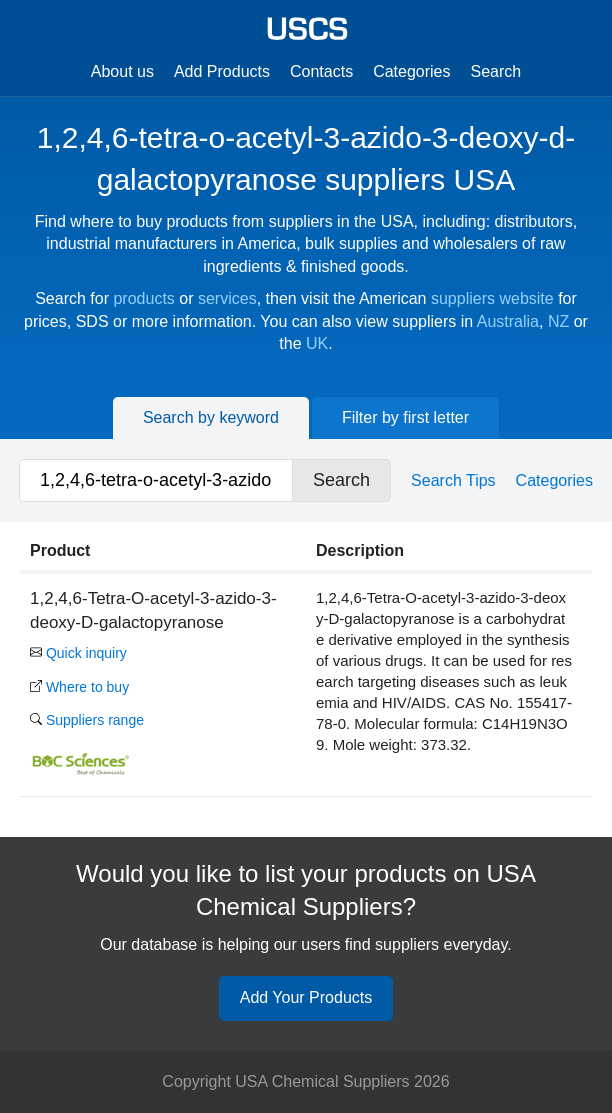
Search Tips (453, 480)
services (227, 298)
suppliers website (492, 298)
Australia (508, 321)
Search (496, 71)
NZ (558, 321)
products (143, 298)
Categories (411, 71)
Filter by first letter (405, 417)
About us (122, 71)
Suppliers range (87, 720)
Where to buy (79, 687)
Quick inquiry (78, 653)
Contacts (321, 71)
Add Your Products (306, 997)
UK (317, 343)
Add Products (222, 71)
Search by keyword (211, 417)
